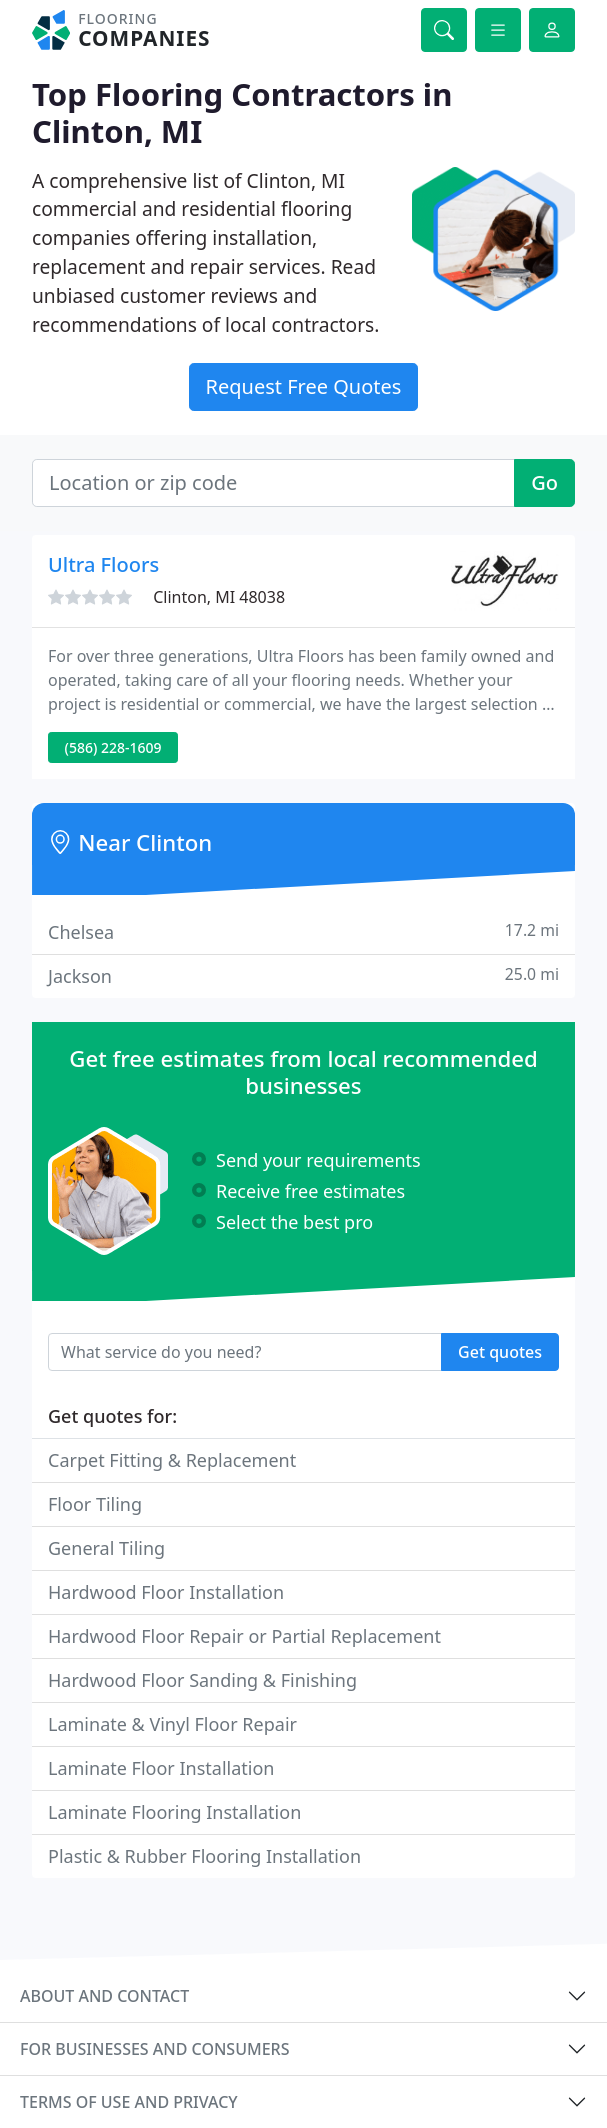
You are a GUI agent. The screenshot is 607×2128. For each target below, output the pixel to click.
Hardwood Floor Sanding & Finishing (202, 1680)
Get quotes (500, 1352)
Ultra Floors (103, 564)
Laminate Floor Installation (161, 1768)
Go (544, 482)
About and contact (104, 1996)
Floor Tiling (95, 1504)
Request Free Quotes (304, 386)
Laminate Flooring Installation (174, 1812)
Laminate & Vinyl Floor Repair (172, 1724)
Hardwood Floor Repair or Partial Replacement (244, 1636)
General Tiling (106, 1548)
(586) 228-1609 (113, 747)
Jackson (303, 975)
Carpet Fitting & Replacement (172, 1460)
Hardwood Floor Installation (166, 1592)
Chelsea (303, 931)
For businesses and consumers (154, 2049)
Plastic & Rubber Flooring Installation (204, 1856)
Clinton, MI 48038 (219, 597)
